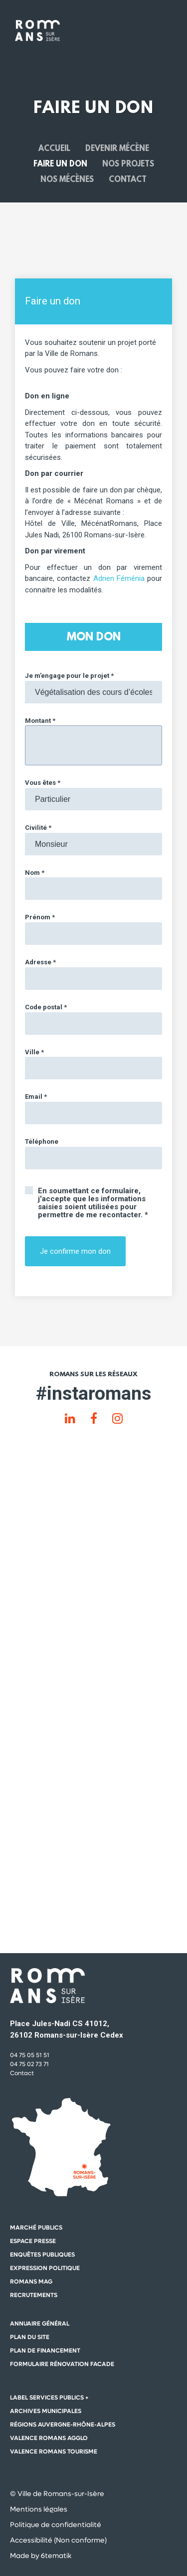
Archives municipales (45, 2411)
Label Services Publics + (49, 2397)
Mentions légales (38, 2509)
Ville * (34, 1052)
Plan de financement (45, 2350)
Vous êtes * (42, 782)
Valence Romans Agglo (49, 2438)
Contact (128, 179)
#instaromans (93, 1393)
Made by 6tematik (40, 2556)
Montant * (40, 720)
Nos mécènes (67, 179)
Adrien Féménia (119, 578)
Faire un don (60, 163)
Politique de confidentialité (55, 2525)
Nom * (34, 872)
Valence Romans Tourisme (53, 2451)
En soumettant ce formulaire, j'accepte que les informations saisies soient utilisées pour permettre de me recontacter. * (93, 1203)
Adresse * (40, 962)
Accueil (54, 148)
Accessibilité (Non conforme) (58, 2540)
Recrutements (33, 2295)
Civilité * (38, 827)
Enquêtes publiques (42, 2254)
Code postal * (46, 1007)
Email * (36, 1096)
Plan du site (29, 2337)
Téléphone (41, 1141)
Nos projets (128, 163)
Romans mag (31, 2281)
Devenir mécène (117, 148)
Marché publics (36, 2227)
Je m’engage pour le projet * (69, 675)
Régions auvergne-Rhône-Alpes (62, 2424)
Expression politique (45, 2268)
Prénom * (40, 917)
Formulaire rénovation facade (62, 2364)
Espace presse (33, 2241)
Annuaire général (39, 2323)
